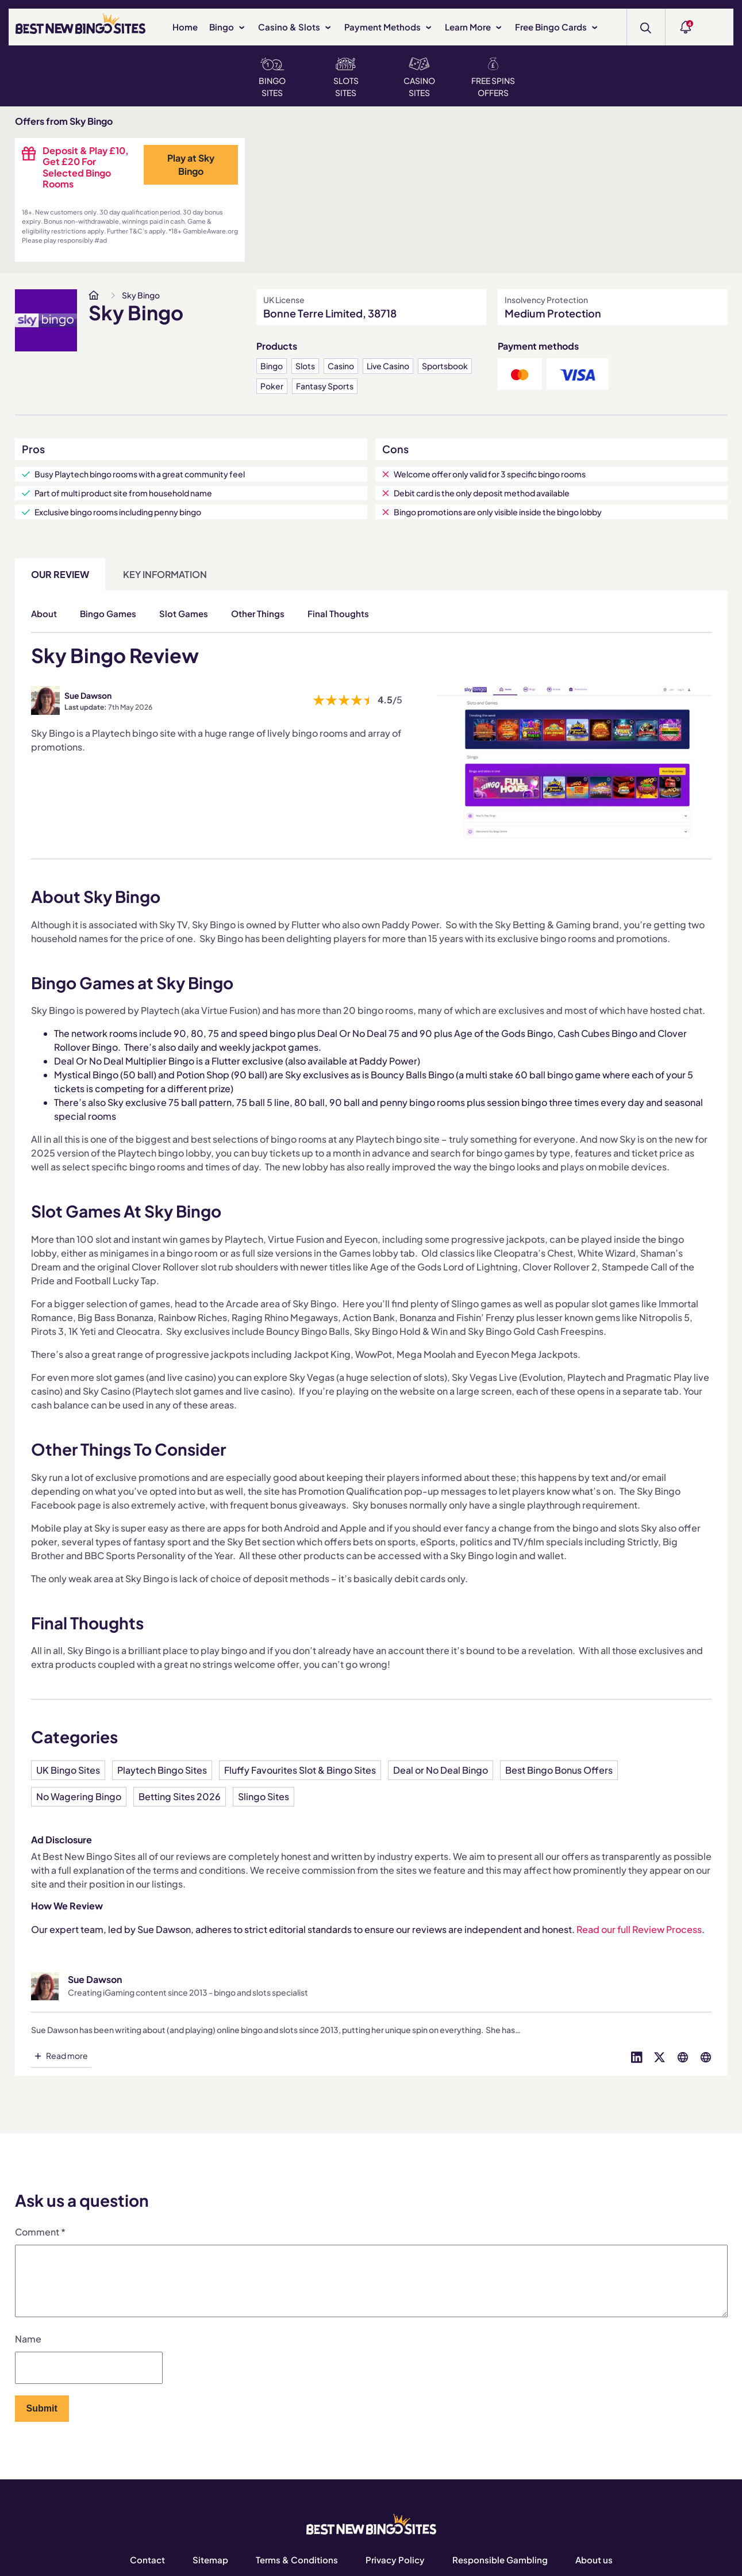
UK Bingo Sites (68, 1770)
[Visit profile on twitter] (660, 2056)
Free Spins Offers (493, 78)
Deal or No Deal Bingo (440, 1770)
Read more (67, 2055)
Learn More (474, 26)
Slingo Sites (263, 1796)
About (44, 613)
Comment (40, 2232)
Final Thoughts (338, 613)
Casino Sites (419, 78)
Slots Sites (346, 78)
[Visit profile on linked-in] (637, 2056)
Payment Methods (388, 26)
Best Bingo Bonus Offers (559, 1770)
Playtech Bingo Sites (162, 1770)
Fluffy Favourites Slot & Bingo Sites (300, 1770)
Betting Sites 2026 (180, 1796)
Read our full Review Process (639, 1929)
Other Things (258, 613)
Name (28, 2353)
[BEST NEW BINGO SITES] (80, 26)
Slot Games (183, 613)
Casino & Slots (295, 26)
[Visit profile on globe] (683, 2056)
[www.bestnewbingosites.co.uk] (94, 295)
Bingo (228, 26)
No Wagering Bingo (78, 1796)
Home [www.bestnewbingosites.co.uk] (185, 26)
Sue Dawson (88, 695)
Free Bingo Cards (557, 26)
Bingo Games (108, 613)
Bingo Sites (272, 78)
